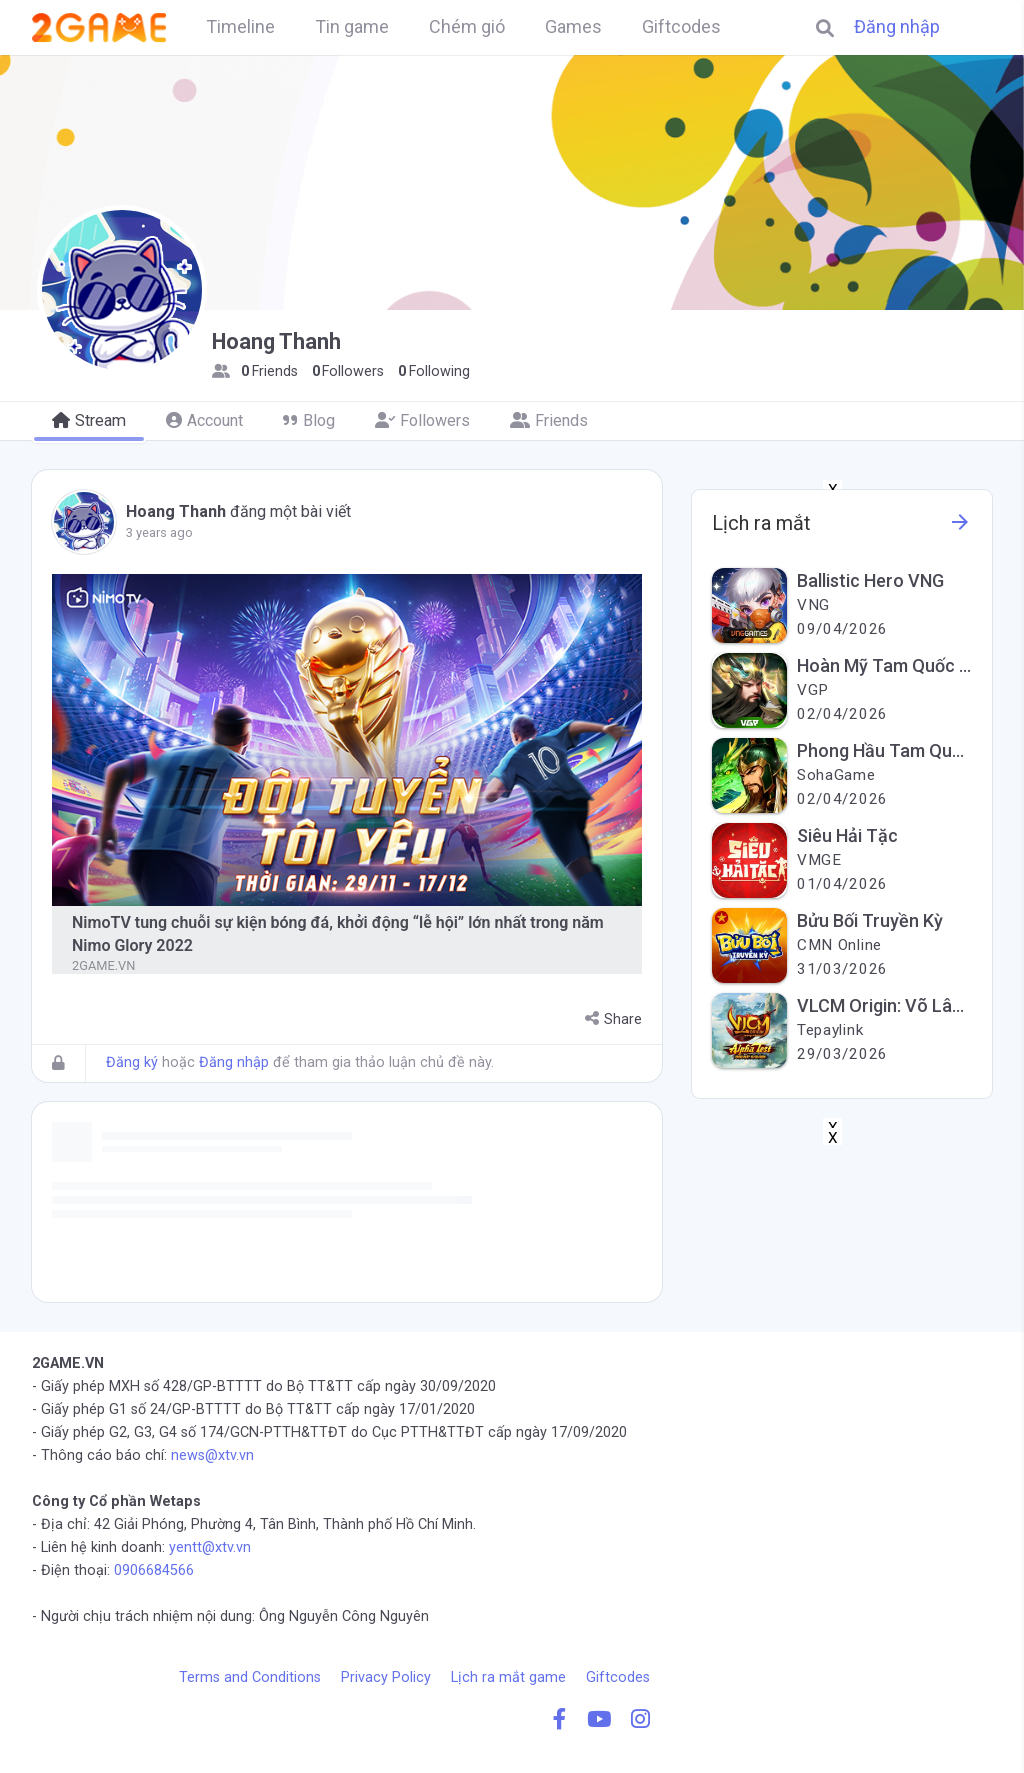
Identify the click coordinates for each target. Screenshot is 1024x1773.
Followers (422, 420)
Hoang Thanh (176, 511)
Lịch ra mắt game (508, 1677)
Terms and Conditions (250, 1677)
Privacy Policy (386, 1677)
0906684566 (154, 1570)
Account (204, 420)
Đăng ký (132, 1062)
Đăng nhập (897, 27)
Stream (89, 420)
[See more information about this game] (960, 527)
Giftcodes (618, 1677)
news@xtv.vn (212, 1455)
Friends (549, 420)
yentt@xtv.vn (210, 1547)
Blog (309, 420)
